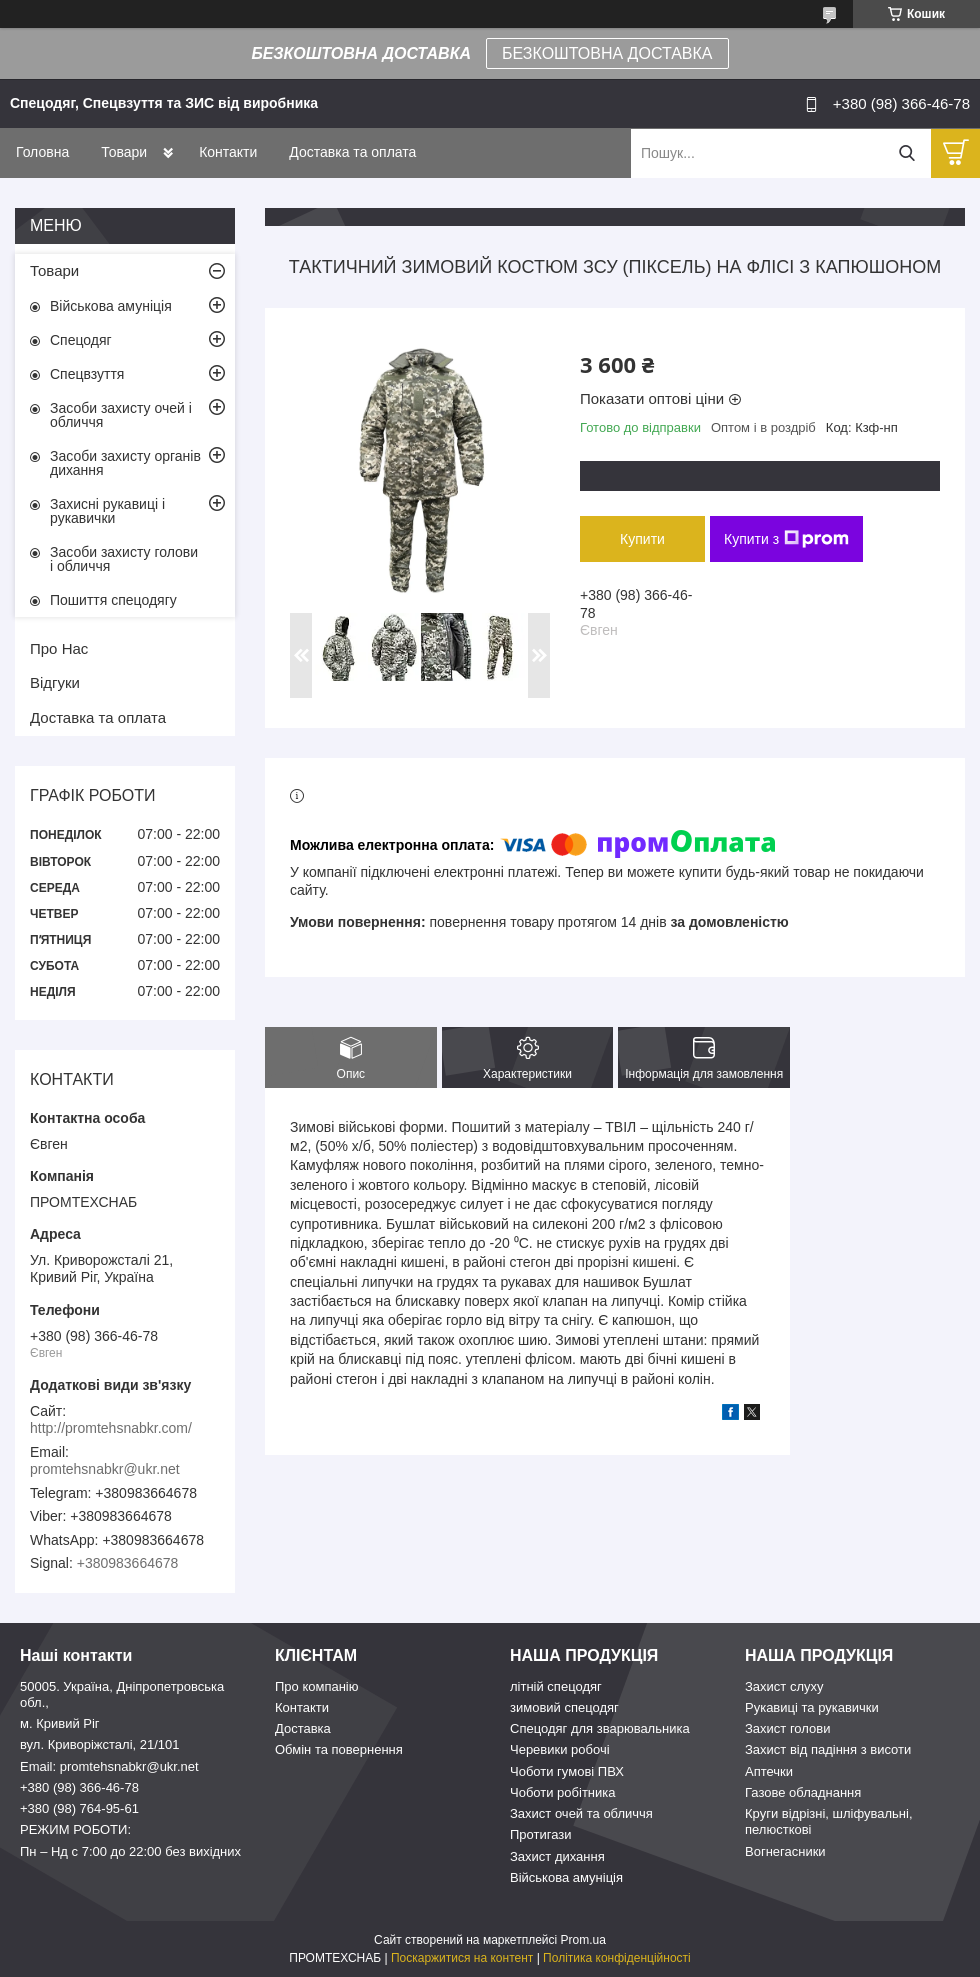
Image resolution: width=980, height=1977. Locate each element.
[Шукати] (906, 153)
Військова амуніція (111, 306)
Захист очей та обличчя (581, 1813)
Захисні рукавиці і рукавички (107, 511)
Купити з (786, 539)
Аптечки (769, 1771)
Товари (124, 152)
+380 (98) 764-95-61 (79, 1808)
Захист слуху (784, 1686)
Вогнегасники (785, 1851)
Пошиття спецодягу (113, 600)
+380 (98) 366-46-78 (79, 1787)
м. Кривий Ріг (60, 1723)
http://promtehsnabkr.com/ (111, 1428)
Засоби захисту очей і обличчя (121, 415)
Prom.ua (583, 1940)
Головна (42, 152)
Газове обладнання (803, 1792)
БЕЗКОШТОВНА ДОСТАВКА (607, 53)
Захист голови (787, 1728)
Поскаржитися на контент (462, 1958)
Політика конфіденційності (617, 1958)
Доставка (303, 1728)
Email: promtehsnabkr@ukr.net (109, 1766)
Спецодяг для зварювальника (600, 1728)
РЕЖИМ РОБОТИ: (75, 1829)
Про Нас (59, 648)
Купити (642, 539)
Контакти (228, 152)
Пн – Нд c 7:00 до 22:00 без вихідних (130, 1851)
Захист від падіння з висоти (828, 1749)
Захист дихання (557, 1856)
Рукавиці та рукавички (812, 1707)
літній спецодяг (556, 1686)
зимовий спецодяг (564, 1707)
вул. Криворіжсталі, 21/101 (100, 1744)
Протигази (541, 1834)
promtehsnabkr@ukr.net (105, 1469)
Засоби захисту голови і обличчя (124, 559)
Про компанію (317, 1686)
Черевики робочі (560, 1749)
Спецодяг (81, 340)
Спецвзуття (87, 374)
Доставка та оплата (352, 152)
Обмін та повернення (339, 1749)
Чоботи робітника (563, 1792)
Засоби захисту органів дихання (125, 463)
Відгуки (55, 682)
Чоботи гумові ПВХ (567, 1771)
